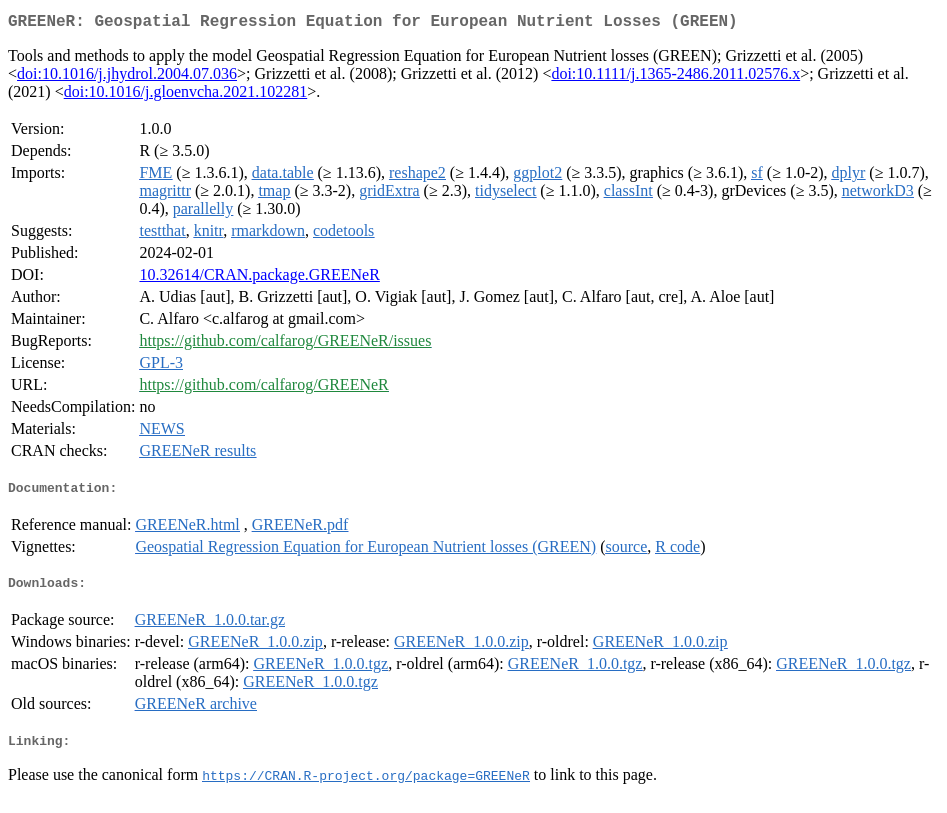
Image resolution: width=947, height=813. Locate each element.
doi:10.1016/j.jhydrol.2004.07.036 (127, 77)
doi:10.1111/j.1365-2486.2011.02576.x (675, 77)
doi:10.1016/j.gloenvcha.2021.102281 (186, 95)
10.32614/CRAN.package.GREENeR (259, 278)
